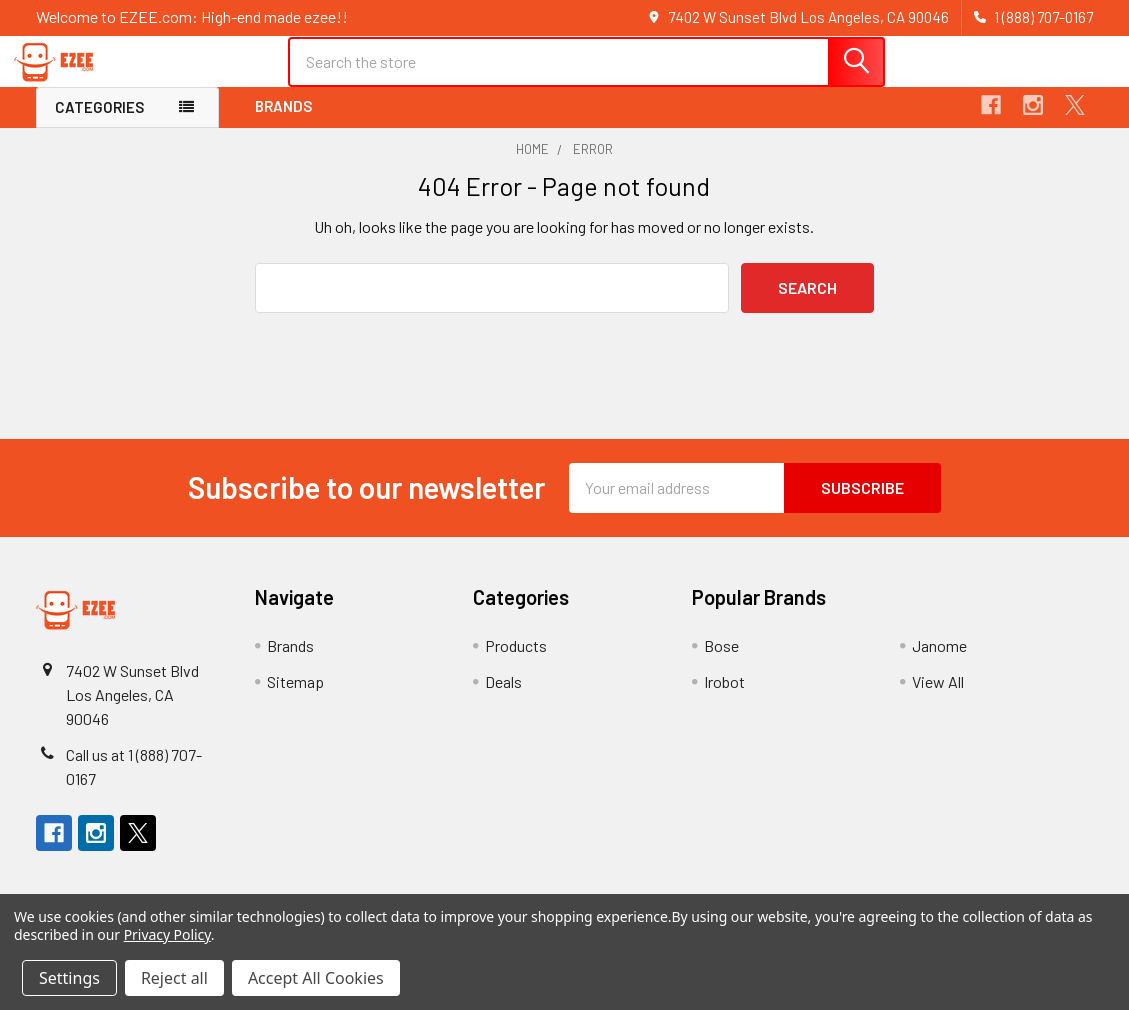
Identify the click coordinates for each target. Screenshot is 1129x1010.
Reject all (174, 978)
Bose (721, 661)
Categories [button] (99, 124)
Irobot (724, 697)
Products (516, 661)
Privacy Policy (167, 934)
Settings (69, 978)
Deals (503, 697)
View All (938, 697)
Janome (939, 661)
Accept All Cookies (316, 978)
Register (970, 82)
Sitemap (295, 697)
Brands (283, 123)
